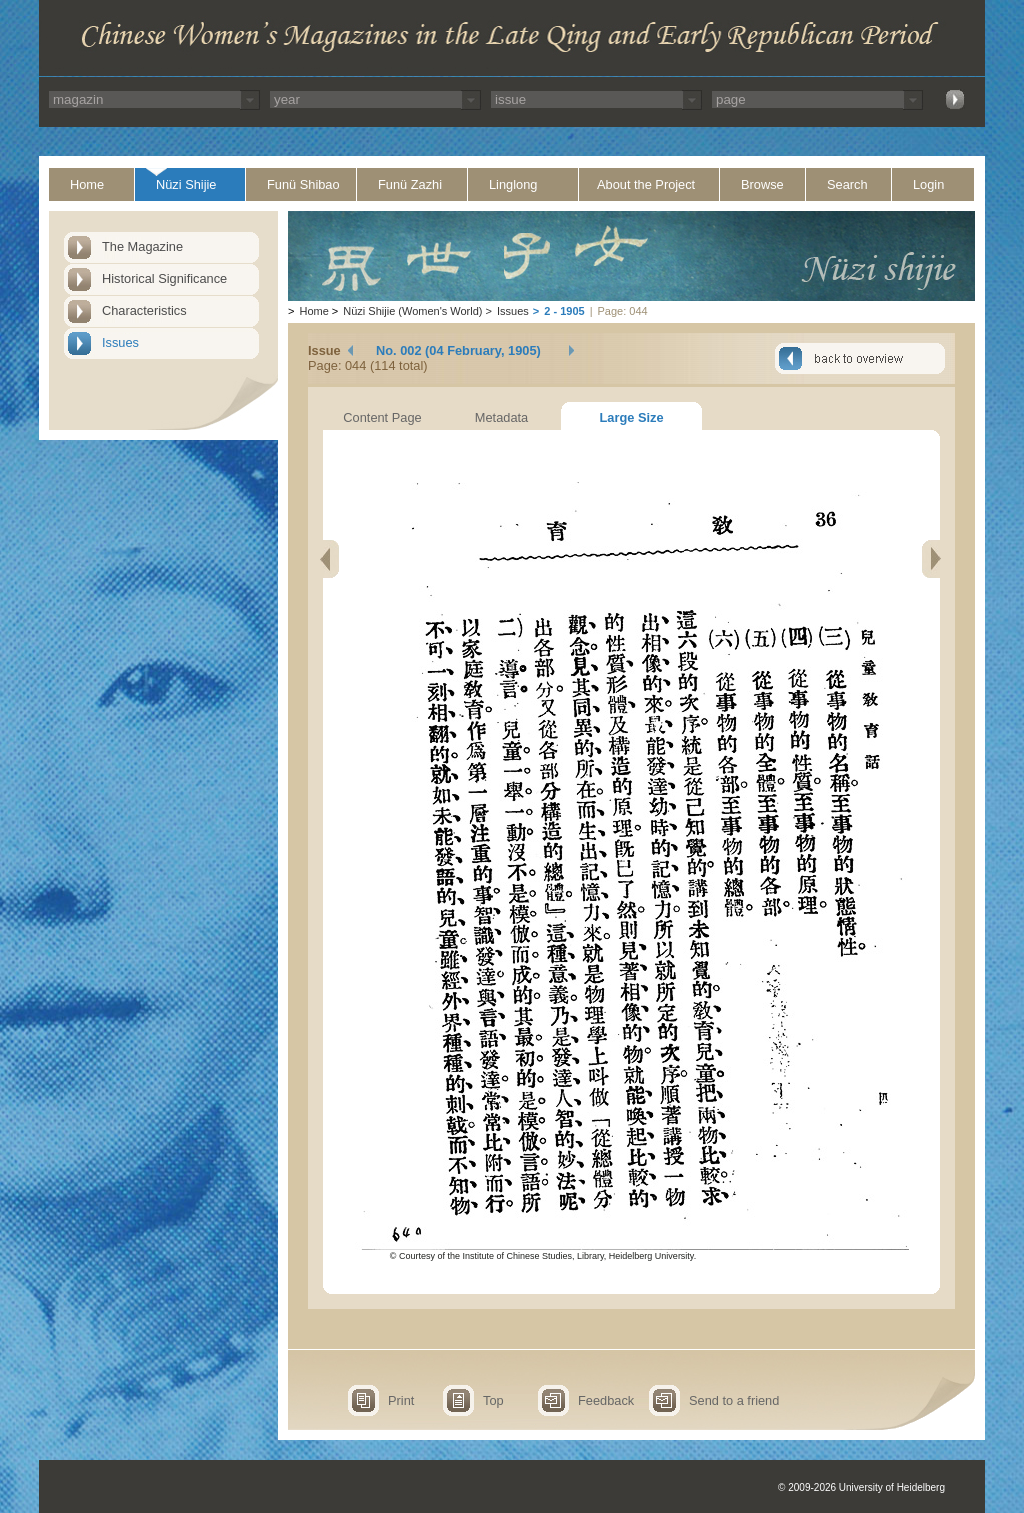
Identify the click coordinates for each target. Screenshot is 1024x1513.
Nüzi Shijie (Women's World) (412, 311)
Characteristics (144, 310)
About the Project (646, 184)
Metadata (501, 417)
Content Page (382, 417)
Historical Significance (164, 278)
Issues (120, 342)
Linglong (513, 184)
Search (847, 184)
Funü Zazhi (410, 184)
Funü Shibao (303, 184)
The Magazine (142, 246)
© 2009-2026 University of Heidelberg (861, 1487)
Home (87, 184)
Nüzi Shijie (186, 184)
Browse (762, 184)
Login (928, 184)
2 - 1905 (564, 311)
